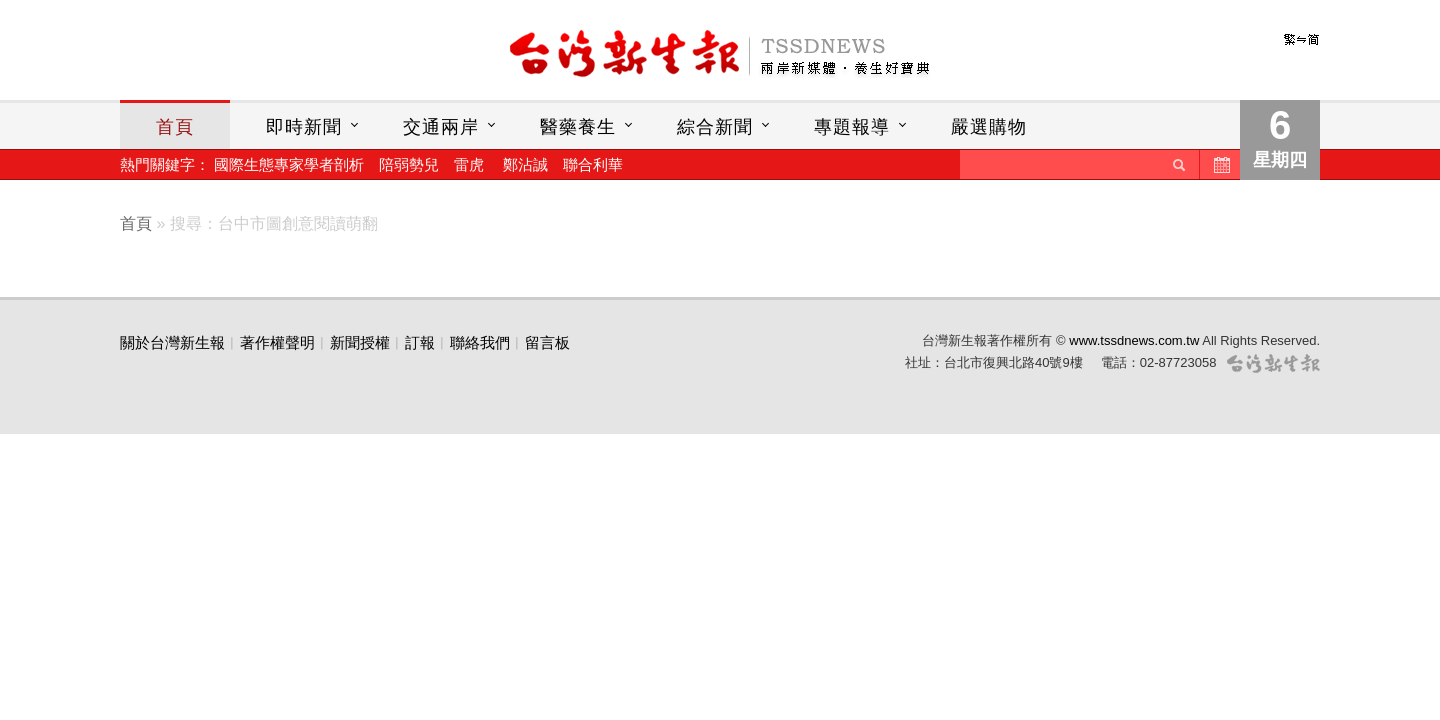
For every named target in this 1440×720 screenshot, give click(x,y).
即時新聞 (304, 127)
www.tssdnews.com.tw (1134, 340)
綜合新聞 (715, 127)
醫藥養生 (578, 127)
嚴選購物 (989, 127)
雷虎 (469, 164)
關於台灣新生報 (172, 342)
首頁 (175, 127)
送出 (1179, 164)
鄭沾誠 (525, 164)
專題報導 (852, 127)
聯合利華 (593, 164)
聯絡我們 (480, 342)
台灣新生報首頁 (720, 55)
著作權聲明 (277, 342)
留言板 (547, 342)
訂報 (420, 342)
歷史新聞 (1220, 164)
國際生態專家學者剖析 (289, 164)
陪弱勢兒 (409, 164)
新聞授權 (360, 342)
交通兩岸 (441, 127)
